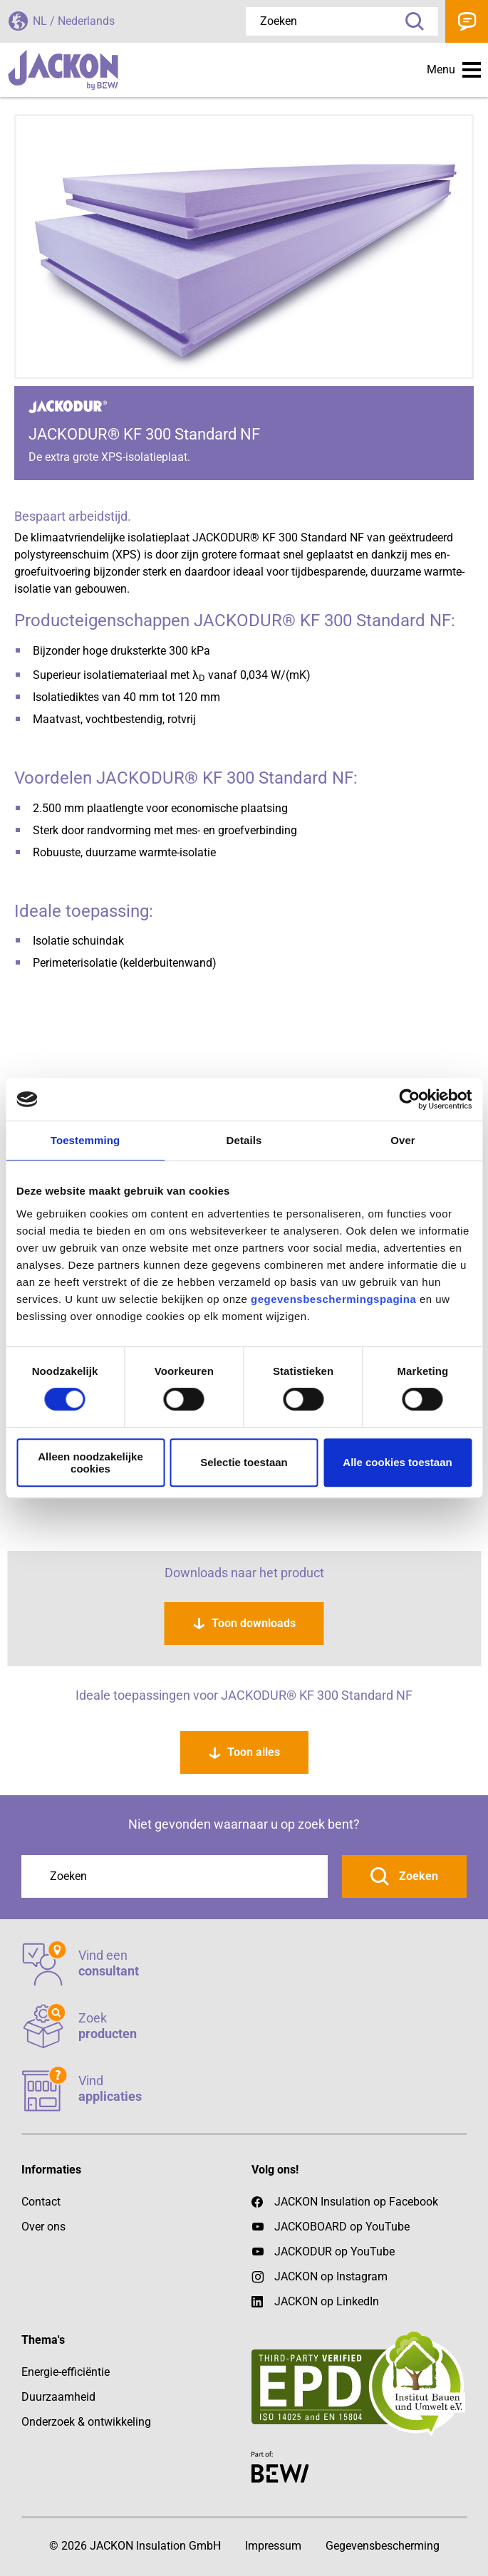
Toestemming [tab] (85, 1140)
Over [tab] (402, 1140)
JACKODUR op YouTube (334, 2251)
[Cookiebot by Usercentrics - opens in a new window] (409, 1099)
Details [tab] (244, 1140)
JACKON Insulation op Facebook (344, 2202)
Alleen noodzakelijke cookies (90, 1462)
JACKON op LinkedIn (315, 2301)
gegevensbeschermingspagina (333, 1299)
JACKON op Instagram (331, 2276)
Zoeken (409, 21)
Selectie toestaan (244, 1462)
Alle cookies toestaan (397, 1462)
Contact (466, 21)
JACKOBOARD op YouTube (342, 2226)
